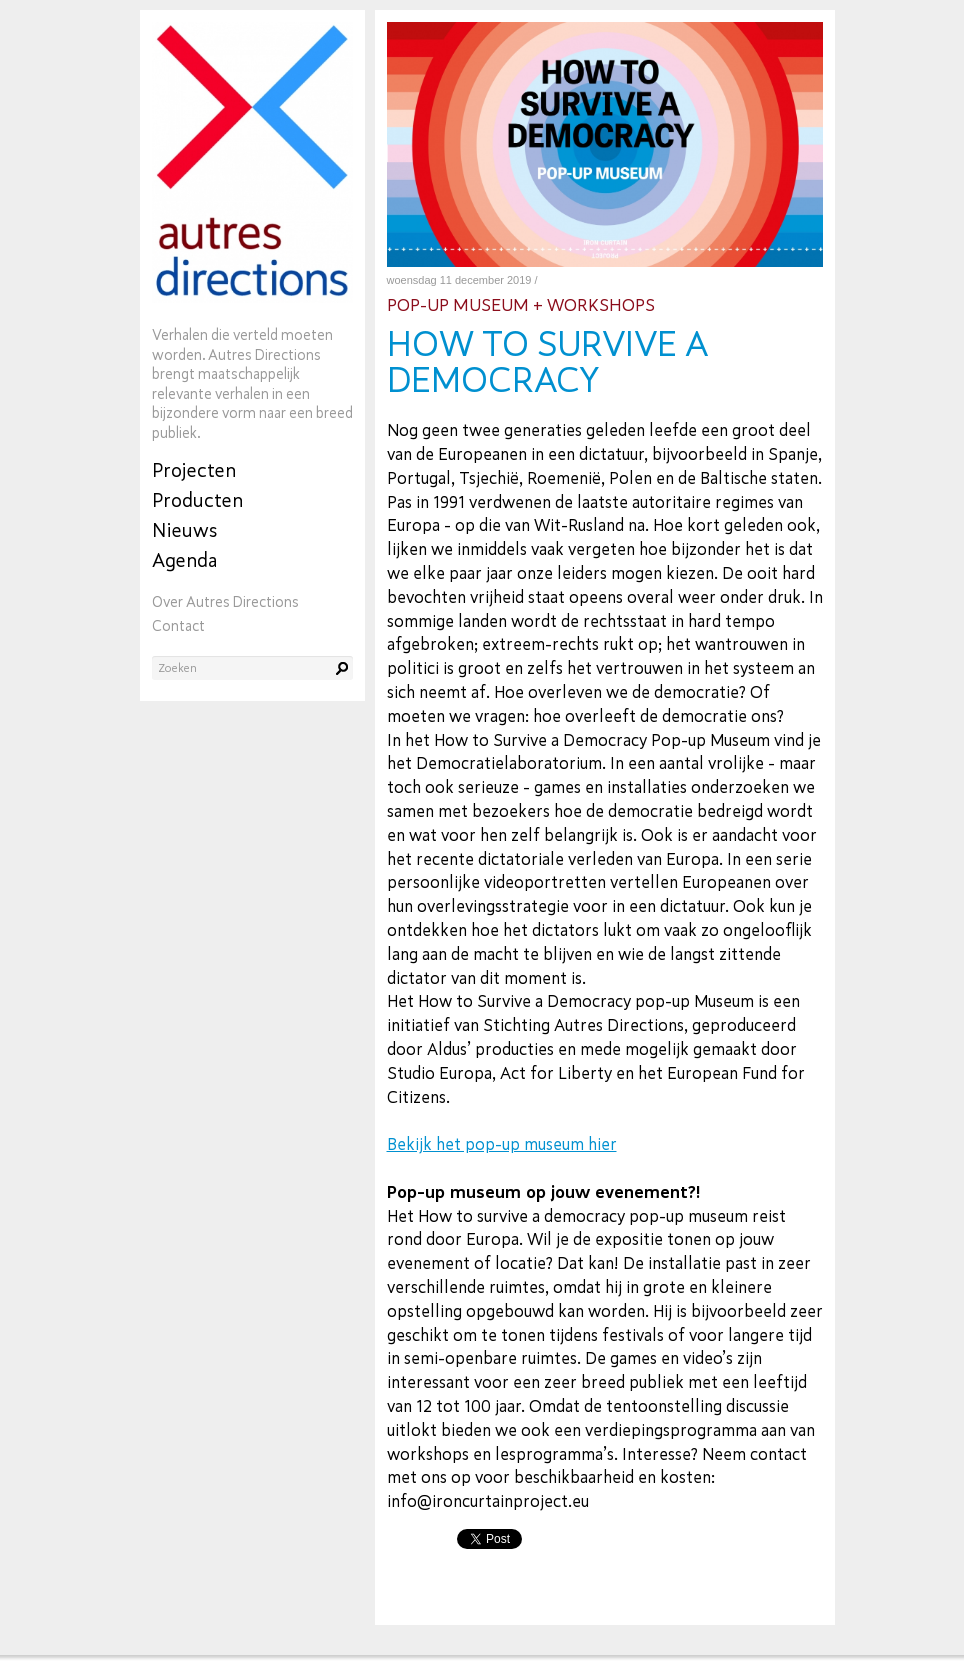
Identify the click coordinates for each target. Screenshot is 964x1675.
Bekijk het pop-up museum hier (502, 1144)
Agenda (184, 560)
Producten (197, 500)
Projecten (194, 470)
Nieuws (184, 530)
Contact (178, 626)
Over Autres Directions (225, 602)
